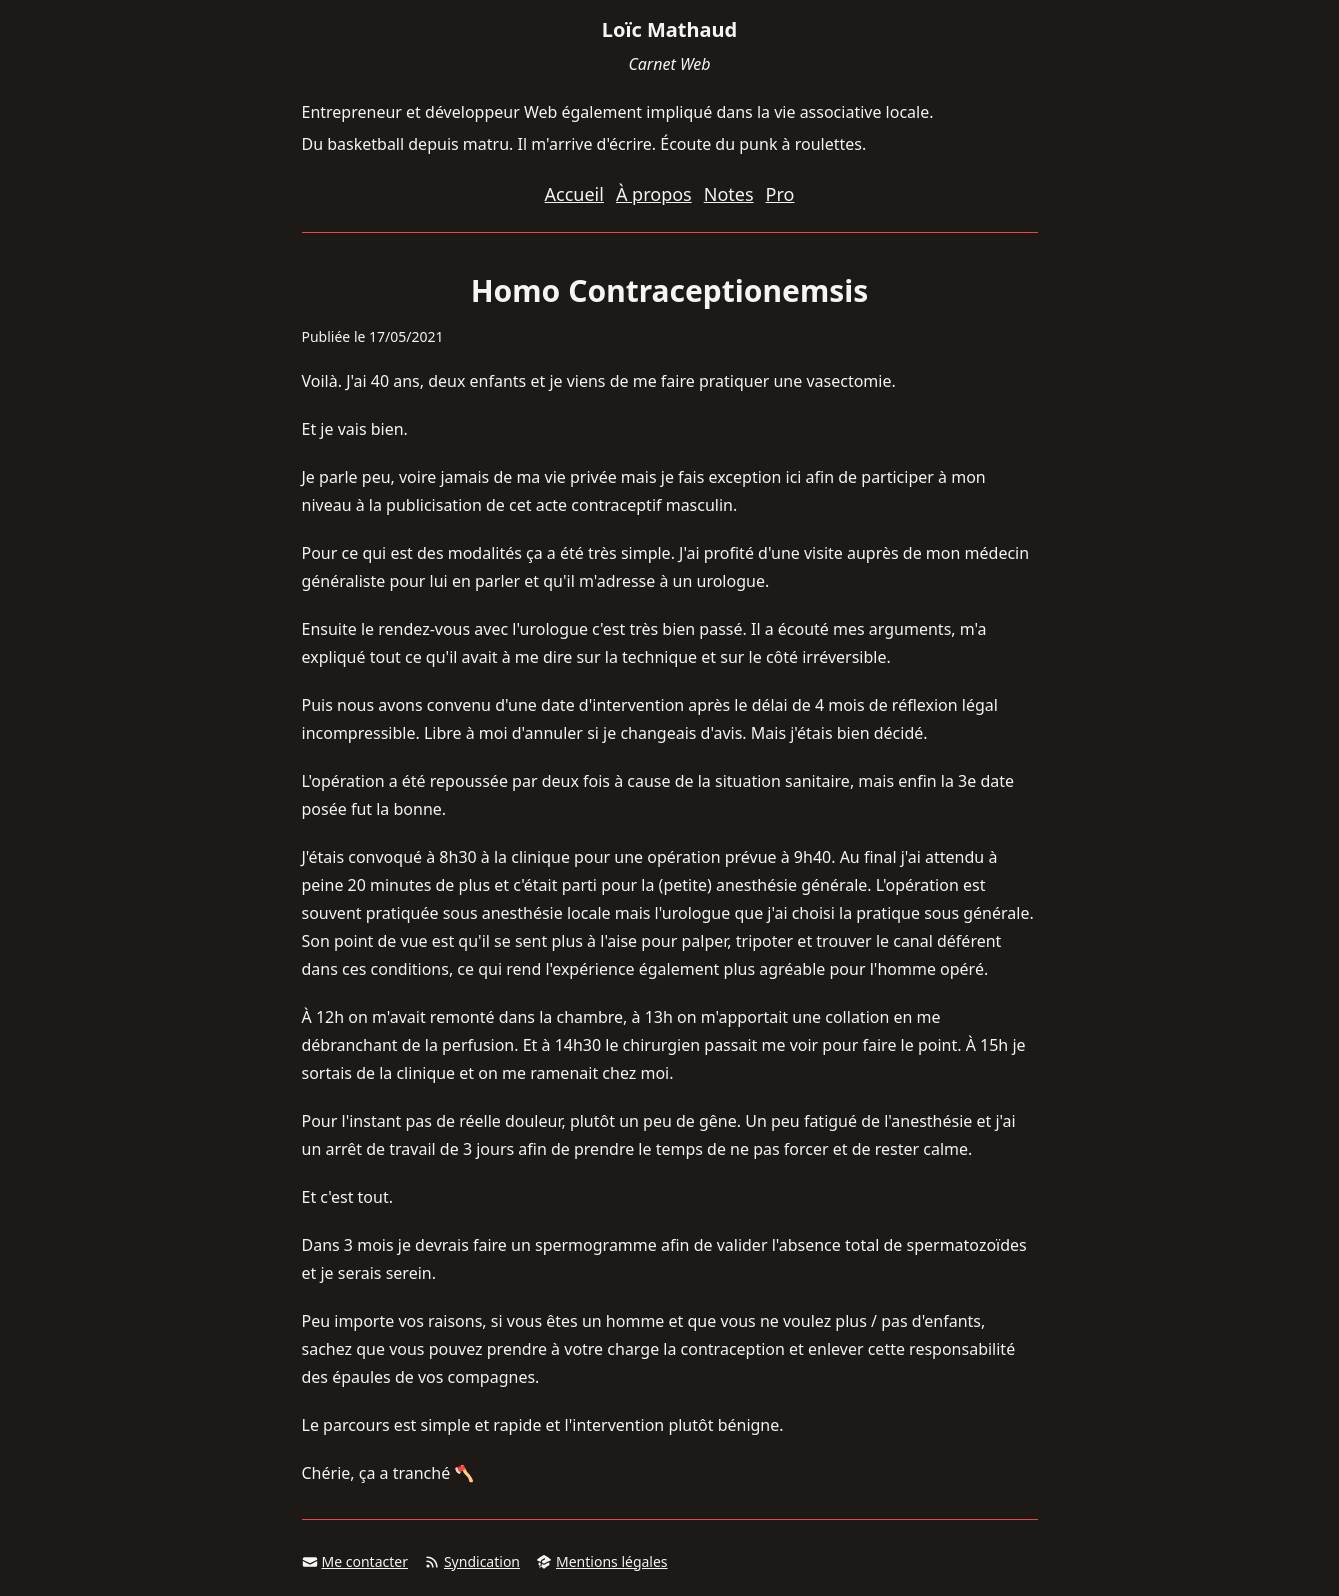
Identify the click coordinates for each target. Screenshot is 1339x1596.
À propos (654, 194)
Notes (729, 194)
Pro (780, 194)
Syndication (472, 1561)
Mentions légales (602, 1561)
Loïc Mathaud (669, 29)
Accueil (574, 194)
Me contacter (355, 1561)
